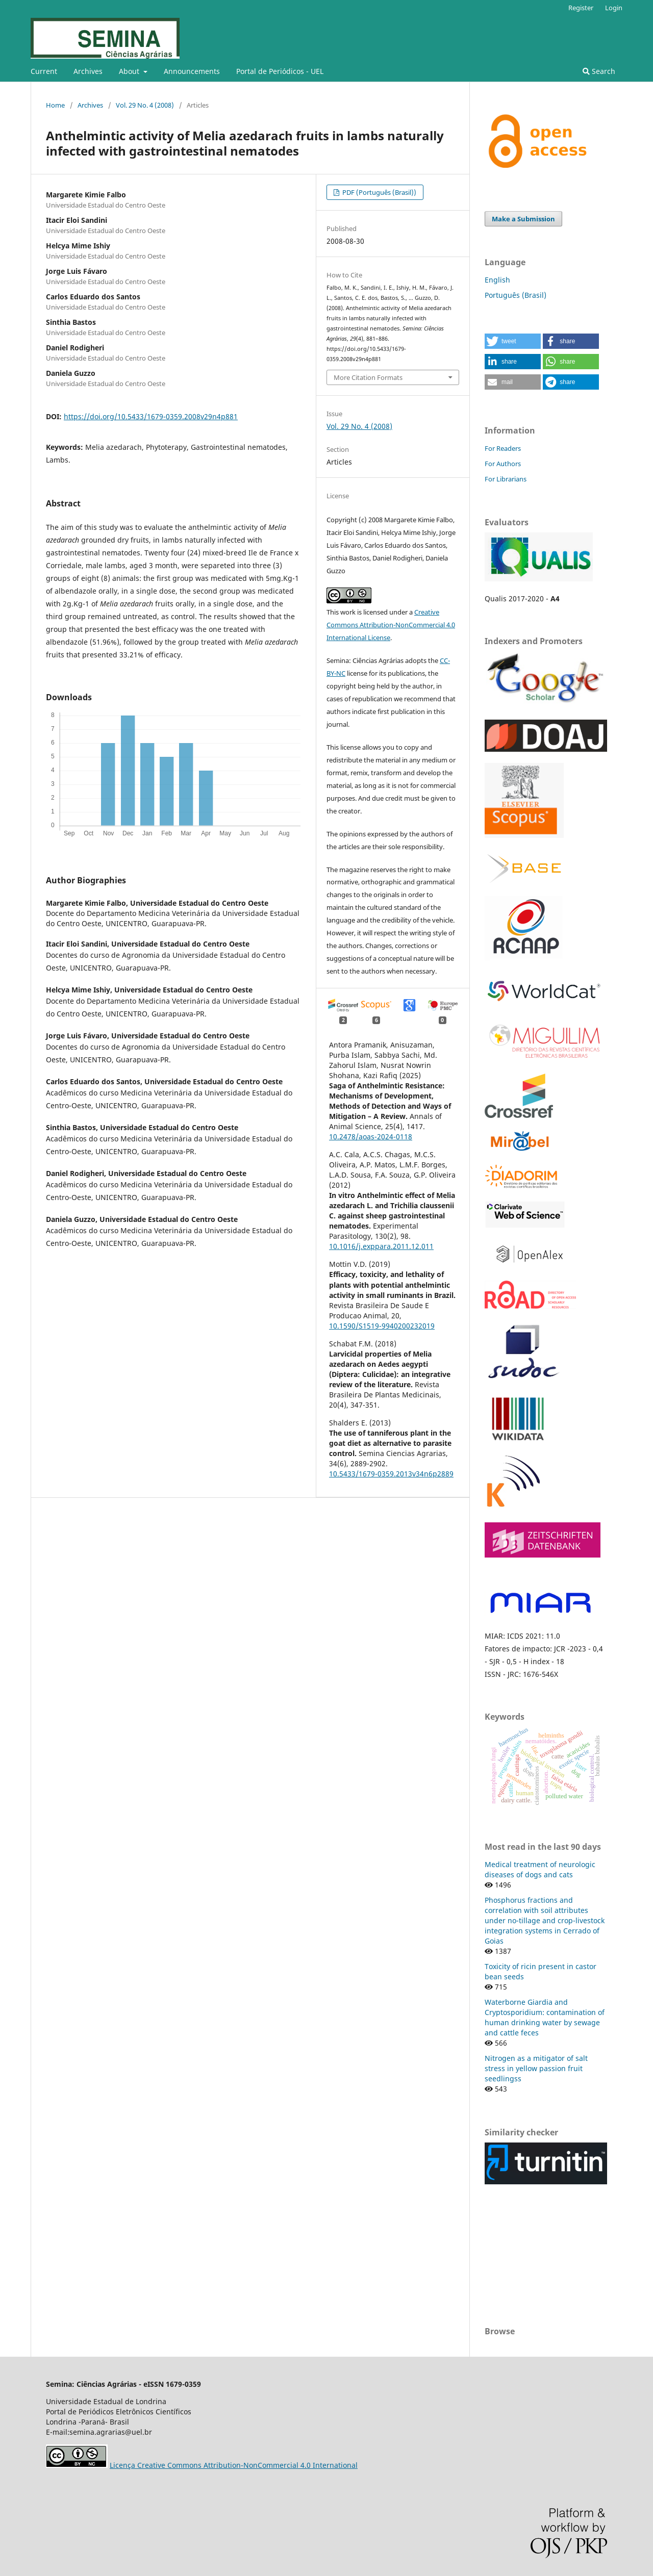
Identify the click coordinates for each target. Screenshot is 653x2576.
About (130, 71)
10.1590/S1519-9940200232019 (382, 1326)
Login (613, 7)
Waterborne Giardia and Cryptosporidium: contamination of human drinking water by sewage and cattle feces (545, 2017)
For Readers (503, 448)
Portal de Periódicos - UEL (279, 71)
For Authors (503, 463)
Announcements (192, 71)
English (497, 280)
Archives (88, 71)
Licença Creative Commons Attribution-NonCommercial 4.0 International (234, 2465)
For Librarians (505, 478)
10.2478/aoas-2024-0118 (370, 1136)
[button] (513, 341)
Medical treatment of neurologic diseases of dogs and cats (540, 1869)
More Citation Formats (368, 377)
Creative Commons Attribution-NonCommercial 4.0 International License (390, 624)
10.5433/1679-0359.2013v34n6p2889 (391, 1473)
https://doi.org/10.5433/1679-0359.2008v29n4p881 (151, 416)
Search (599, 71)
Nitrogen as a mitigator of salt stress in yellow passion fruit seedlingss (536, 2068)
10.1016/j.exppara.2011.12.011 (381, 1246)
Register (580, 7)
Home (55, 105)
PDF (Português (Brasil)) (378, 192)
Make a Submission (523, 218)
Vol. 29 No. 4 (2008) (145, 105)
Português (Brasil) (515, 295)
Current (44, 71)
